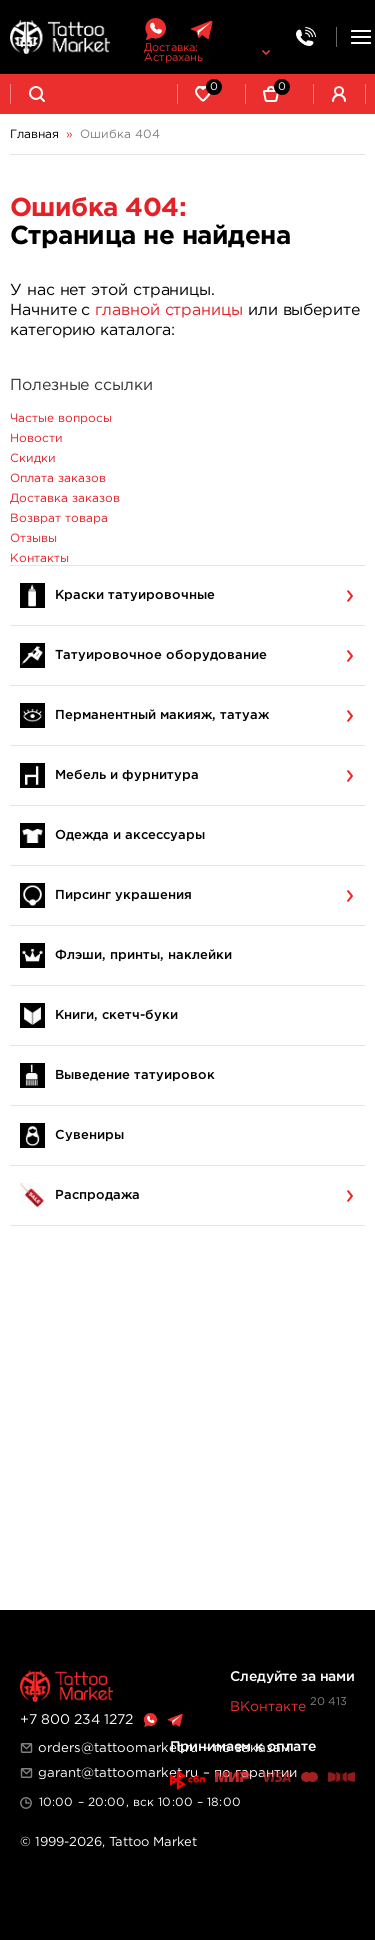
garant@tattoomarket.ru (118, 1773)
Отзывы (33, 538)
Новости (36, 438)
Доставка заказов (65, 498)
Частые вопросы (61, 418)
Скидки (33, 458)
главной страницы (169, 310)
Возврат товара (59, 518)
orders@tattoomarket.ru (118, 1748)
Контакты (39, 558)
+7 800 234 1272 (76, 1720)
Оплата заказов (58, 478)
